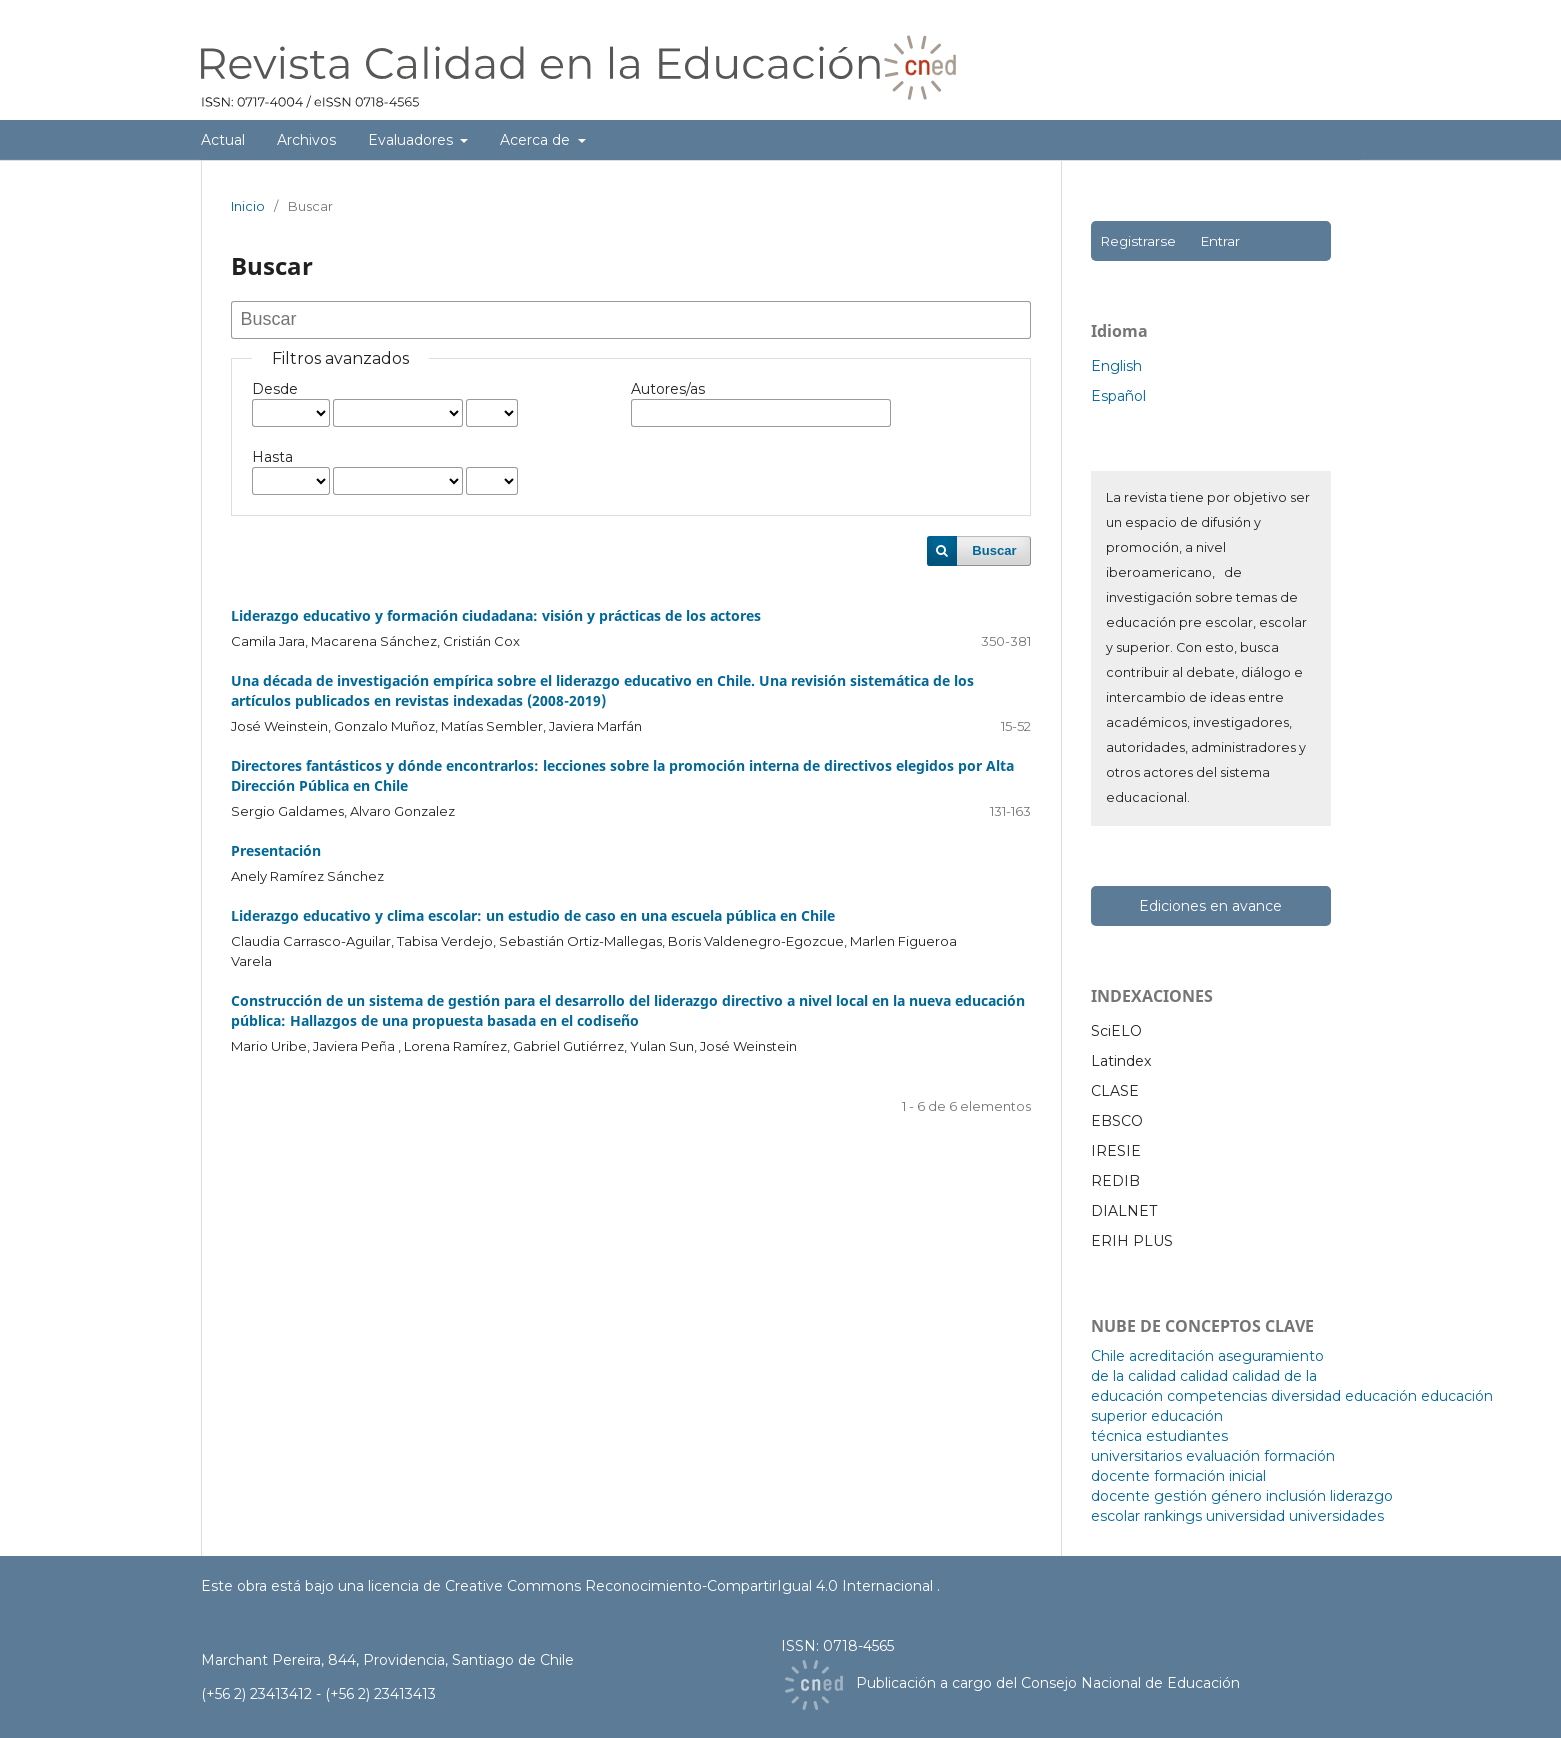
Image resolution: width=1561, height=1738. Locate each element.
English (1116, 366)
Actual (223, 140)
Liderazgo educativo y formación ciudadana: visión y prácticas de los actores (496, 615)
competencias (1217, 1396)
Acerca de (537, 140)
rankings (1173, 1516)
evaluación (1223, 1456)
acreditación (1171, 1356)
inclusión (1296, 1496)
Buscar (994, 550)
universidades (1336, 1516)
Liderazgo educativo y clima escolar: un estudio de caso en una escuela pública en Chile (533, 915)
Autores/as (668, 389)
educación (1381, 1396)
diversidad (1306, 1396)
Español (1118, 396)
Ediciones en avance (1210, 906)
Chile (1108, 1356)
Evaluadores (412, 140)
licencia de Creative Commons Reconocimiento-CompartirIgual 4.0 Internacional (652, 1586)
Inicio (248, 206)
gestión (1180, 1496)
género (1236, 1496)
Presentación (276, 850)
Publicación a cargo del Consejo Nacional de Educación (1048, 1683)
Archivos (306, 140)
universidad (1245, 1516)
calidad (1204, 1376)
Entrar (1220, 241)
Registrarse (1138, 241)
